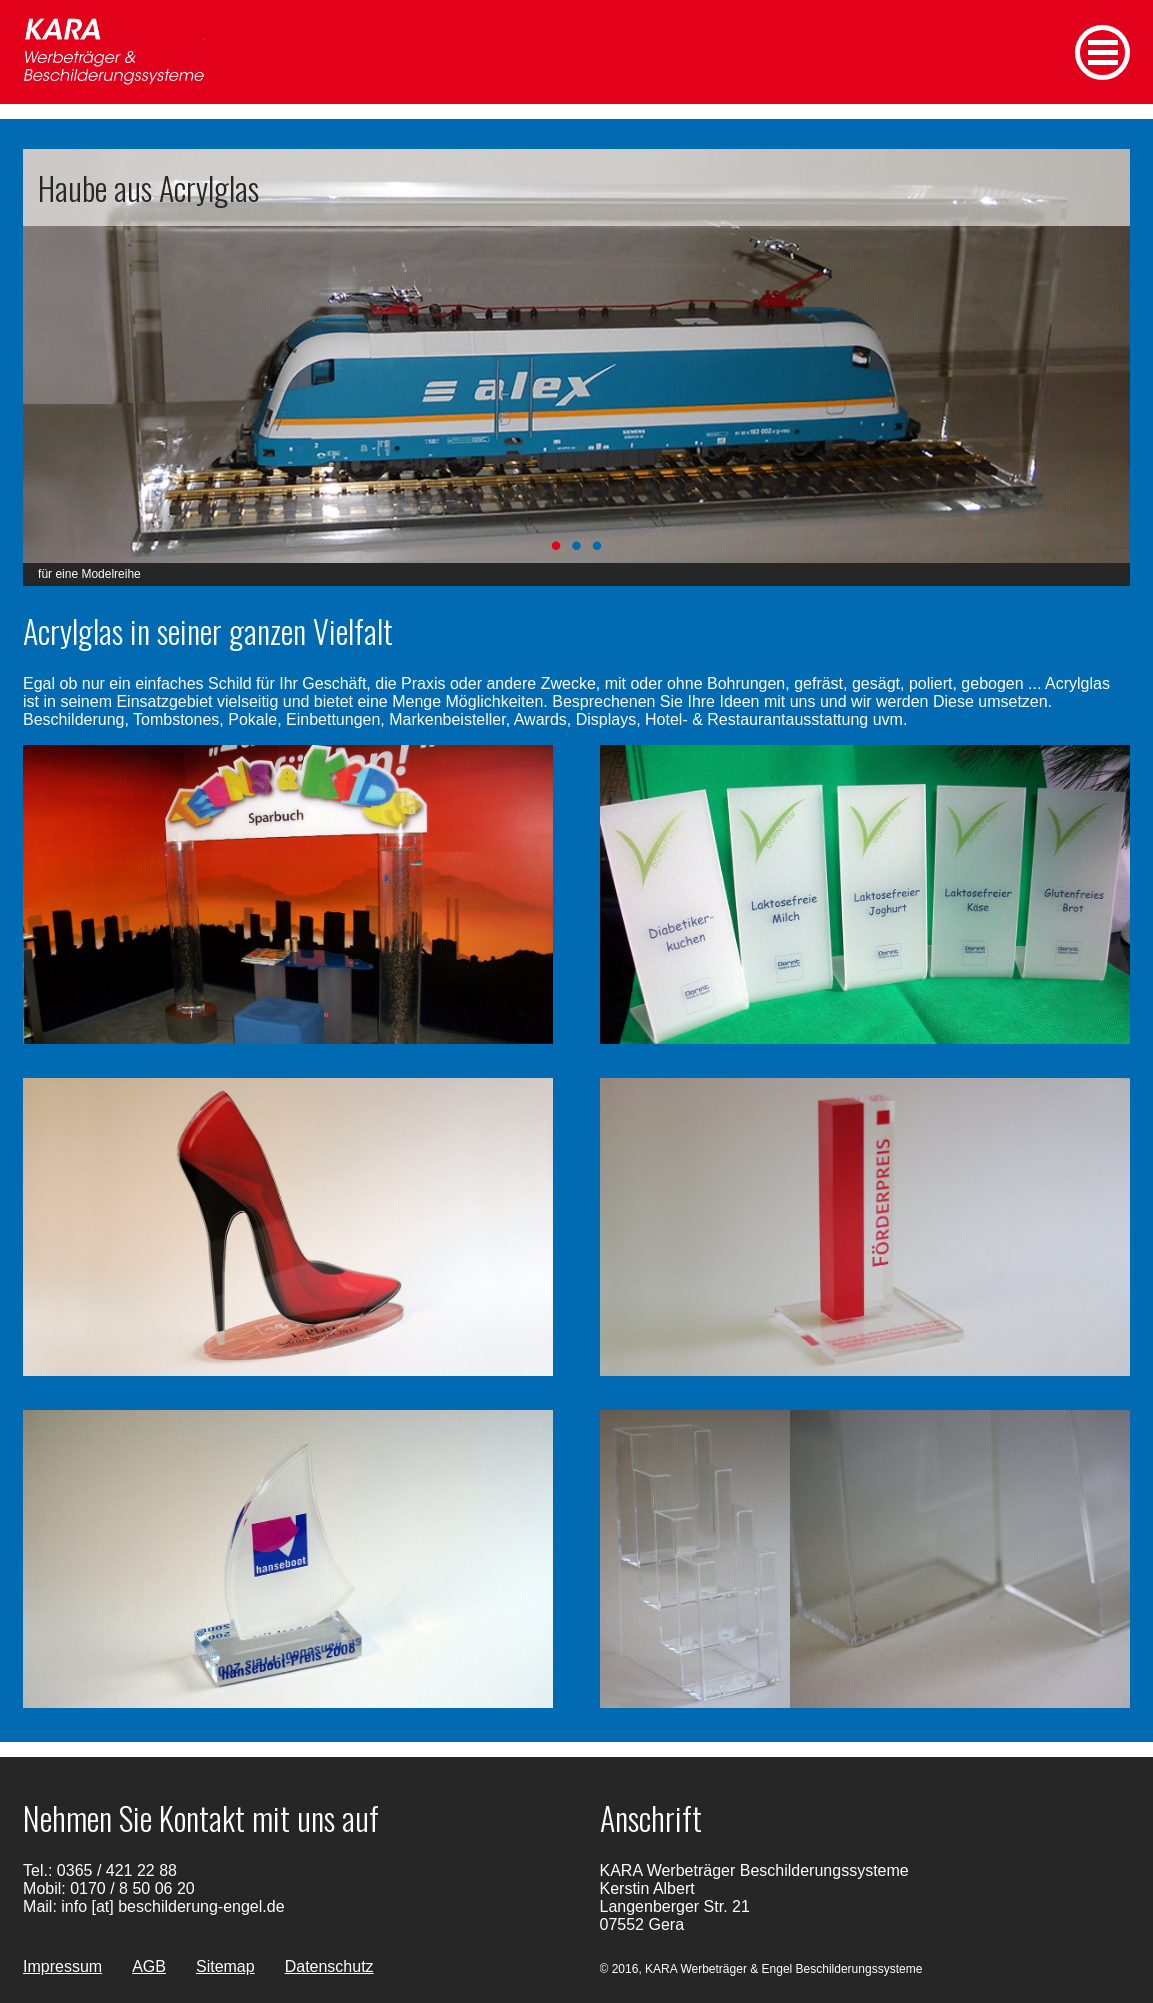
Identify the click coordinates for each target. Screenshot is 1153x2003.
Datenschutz (329, 1966)
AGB (149, 1966)
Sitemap (225, 1966)
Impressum (62, 1966)
